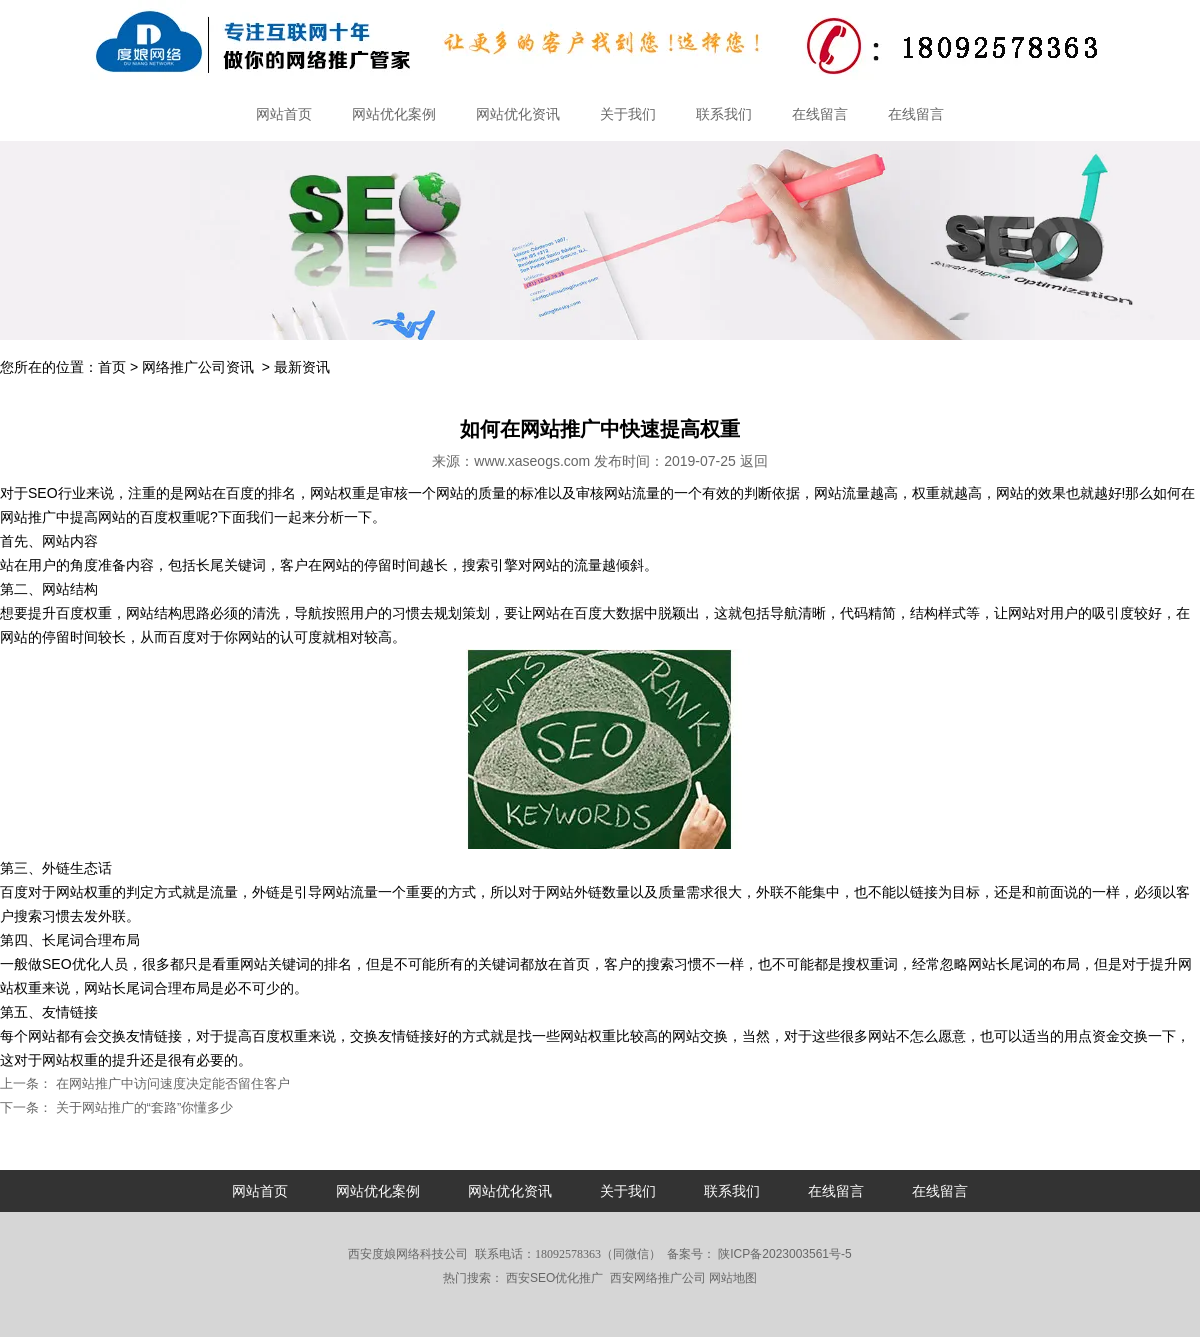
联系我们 (724, 114)
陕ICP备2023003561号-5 (783, 1254)
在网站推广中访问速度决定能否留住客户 (171, 1083)
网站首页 (284, 114)
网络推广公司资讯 (198, 367)
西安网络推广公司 (658, 1278)
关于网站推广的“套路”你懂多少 (142, 1107)
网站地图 (733, 1278)
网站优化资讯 (518, 114)
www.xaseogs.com (532, 461)
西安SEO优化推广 (554, 1278)
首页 (112, 367)
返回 (754, 461)
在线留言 (820, 114)
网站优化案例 (394, 114)
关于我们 (628, 114)
